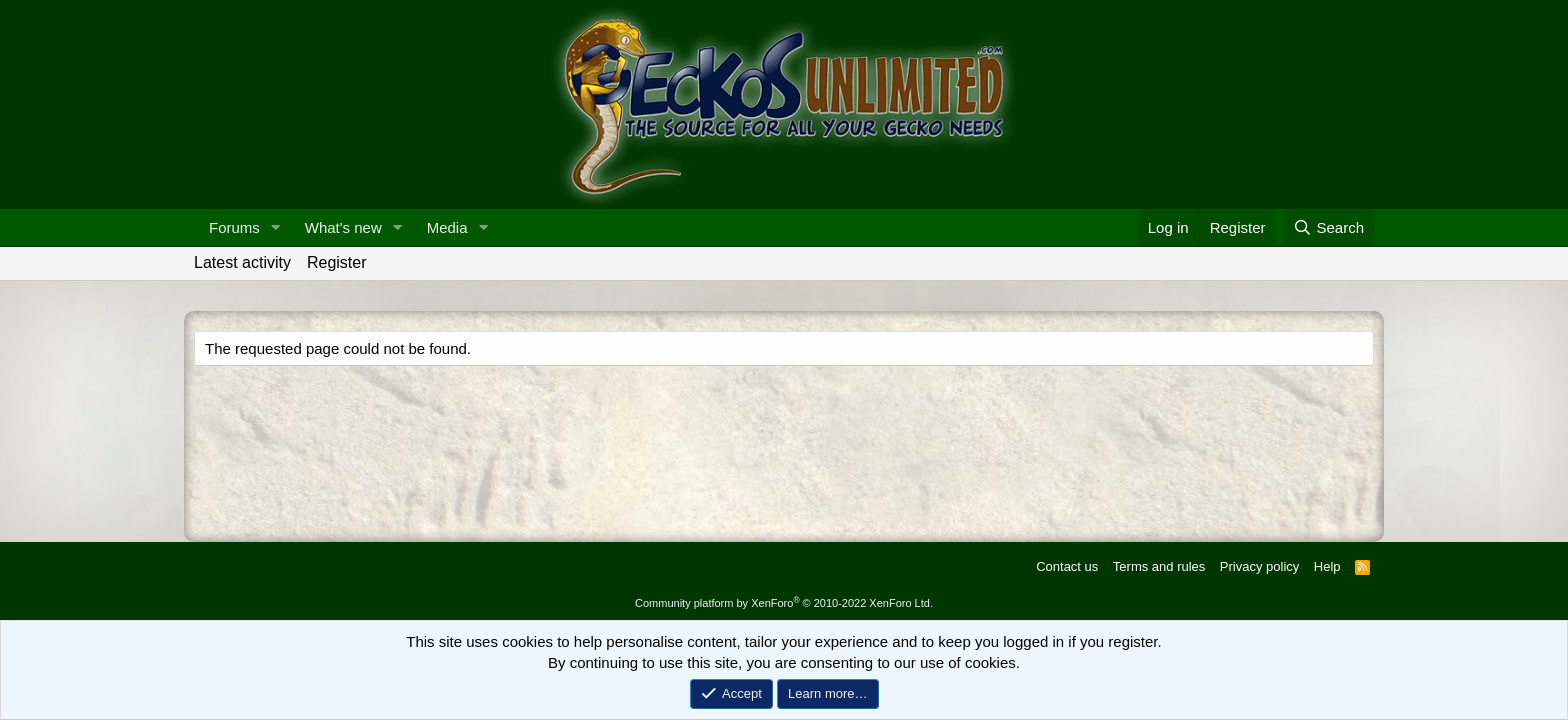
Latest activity (242, 262)
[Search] (1328, 227)
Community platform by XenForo (784, 603)
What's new (343, 227)
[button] (276, 227)
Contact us (1067, 566)
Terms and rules (1159, 566)
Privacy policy (1259, 566)
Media (447, 227)
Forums (234, 227)
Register (337, 262)
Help (1327, 566)
